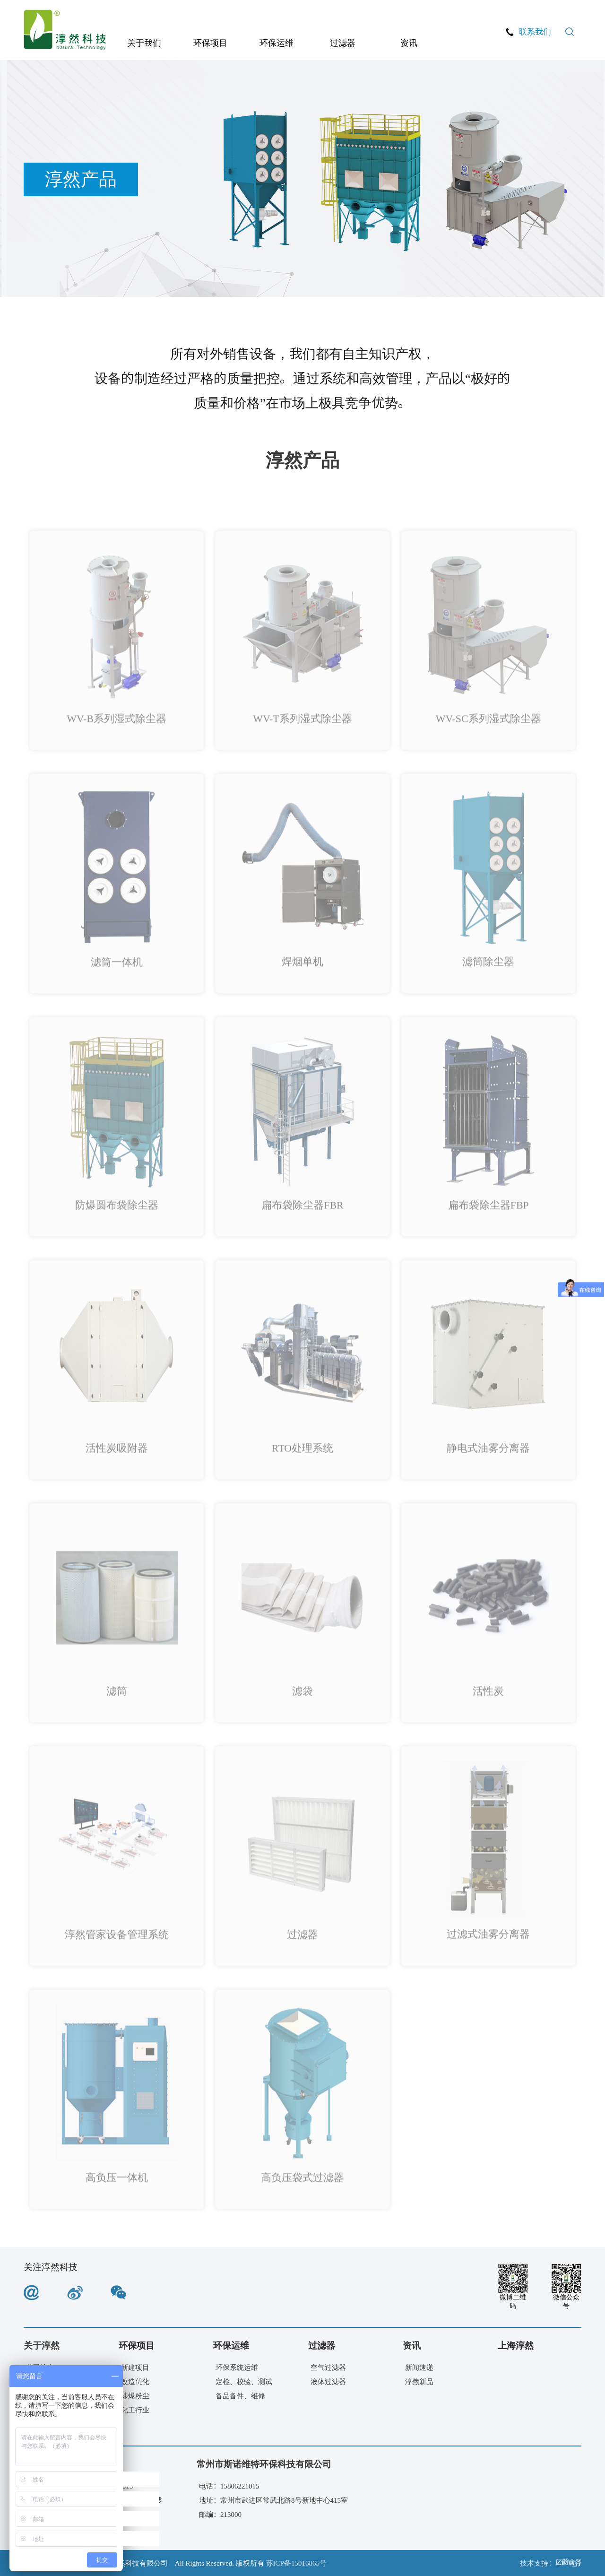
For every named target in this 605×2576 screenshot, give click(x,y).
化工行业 (135, 2409)
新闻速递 (419, 2367)
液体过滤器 (328, 2381)
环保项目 (210, 42)
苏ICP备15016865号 (296, 2563)
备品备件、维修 (240, 2395)
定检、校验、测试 (244, 2381)
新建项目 (135, 2367)
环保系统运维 (237, 2367)
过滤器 (342, 42)
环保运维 (276, 42)
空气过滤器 (328, 2367)
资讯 (408, 42)
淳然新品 (419, 2381)
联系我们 (535, 31)
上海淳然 (516, 2345)
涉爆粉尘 (135, 2395)
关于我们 (144, 42)
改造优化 (135, 2381)
